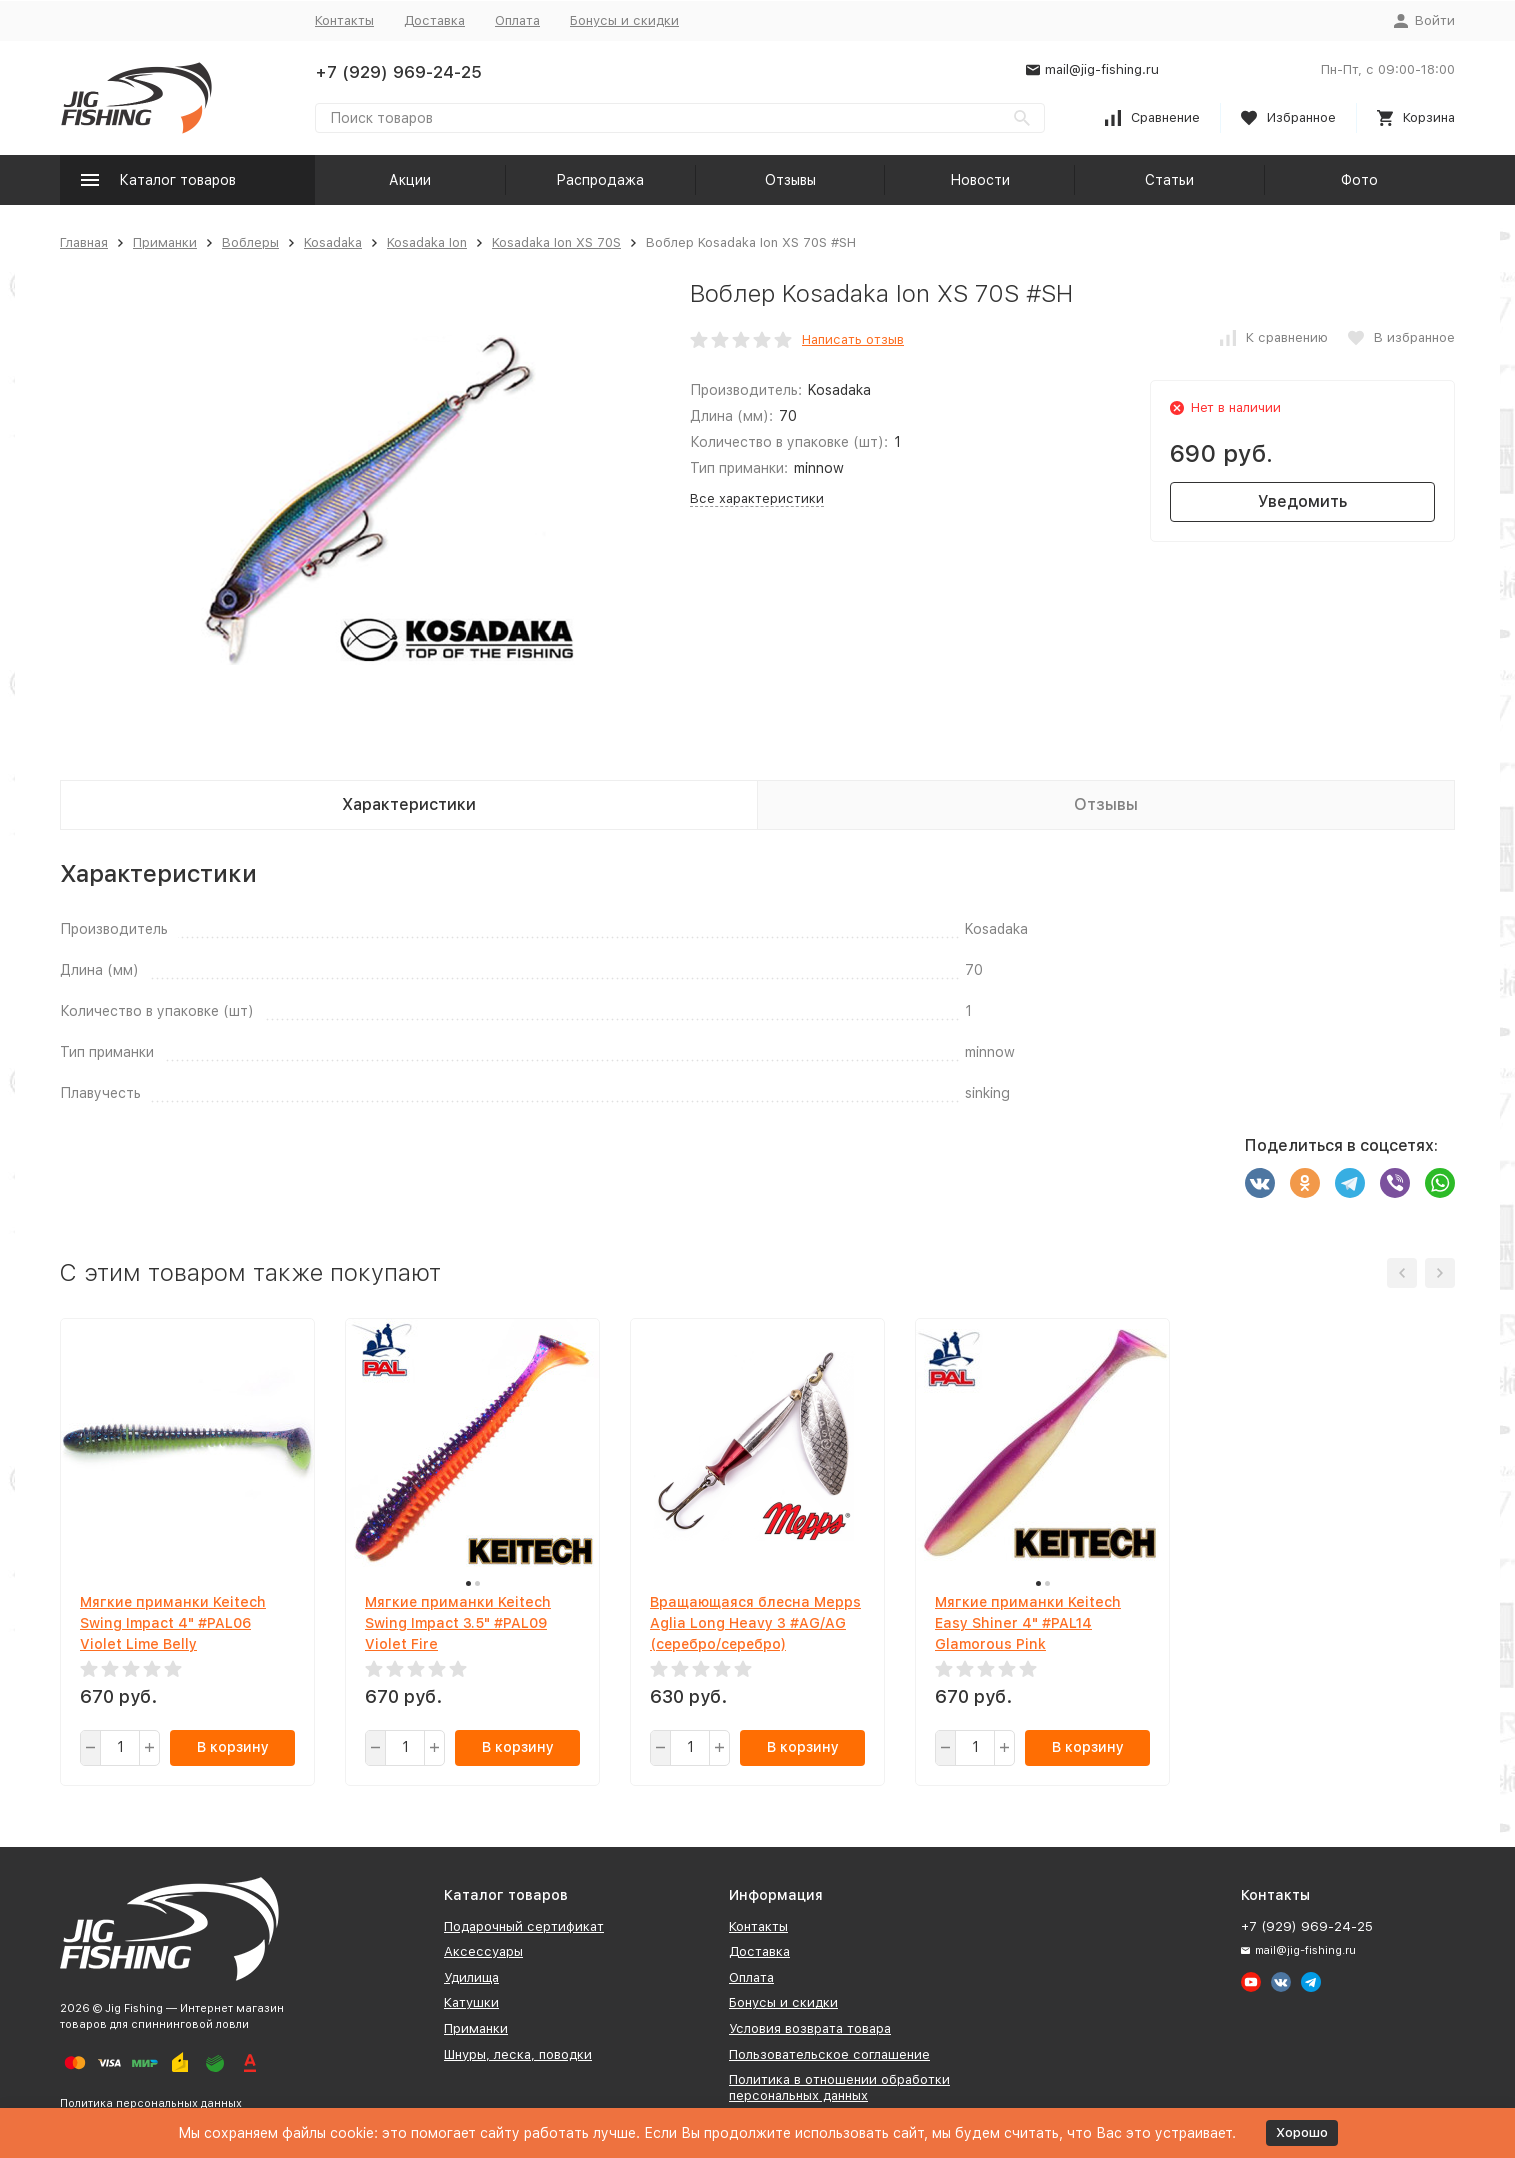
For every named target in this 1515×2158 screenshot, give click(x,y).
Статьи (1169, 180)
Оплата (517, 20)
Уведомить (1302, 501)
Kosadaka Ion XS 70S (556, 242)
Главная (84, 242)
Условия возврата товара (810, 2028)
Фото (1359, 180)
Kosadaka (333, 242)
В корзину (233, 1747)
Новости (980, 180)
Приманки (165, 242)
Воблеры (250, 242)
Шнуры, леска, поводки (518, 2054)
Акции (410, 180)
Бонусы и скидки (624, 20)
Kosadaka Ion (427, 242)
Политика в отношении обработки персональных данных (839, 2087)
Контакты (344, 20)
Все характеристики (757, 498)
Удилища (471, 1977)
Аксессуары (483, 1951)
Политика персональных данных (151, 2103)
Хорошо (1302, 2132)
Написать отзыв (853, 339)
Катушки (471, 2002)
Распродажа (600, 180)
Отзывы (790, 180)
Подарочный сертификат (524, 1926)
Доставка (434, 20)
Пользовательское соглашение (829, 2054)
